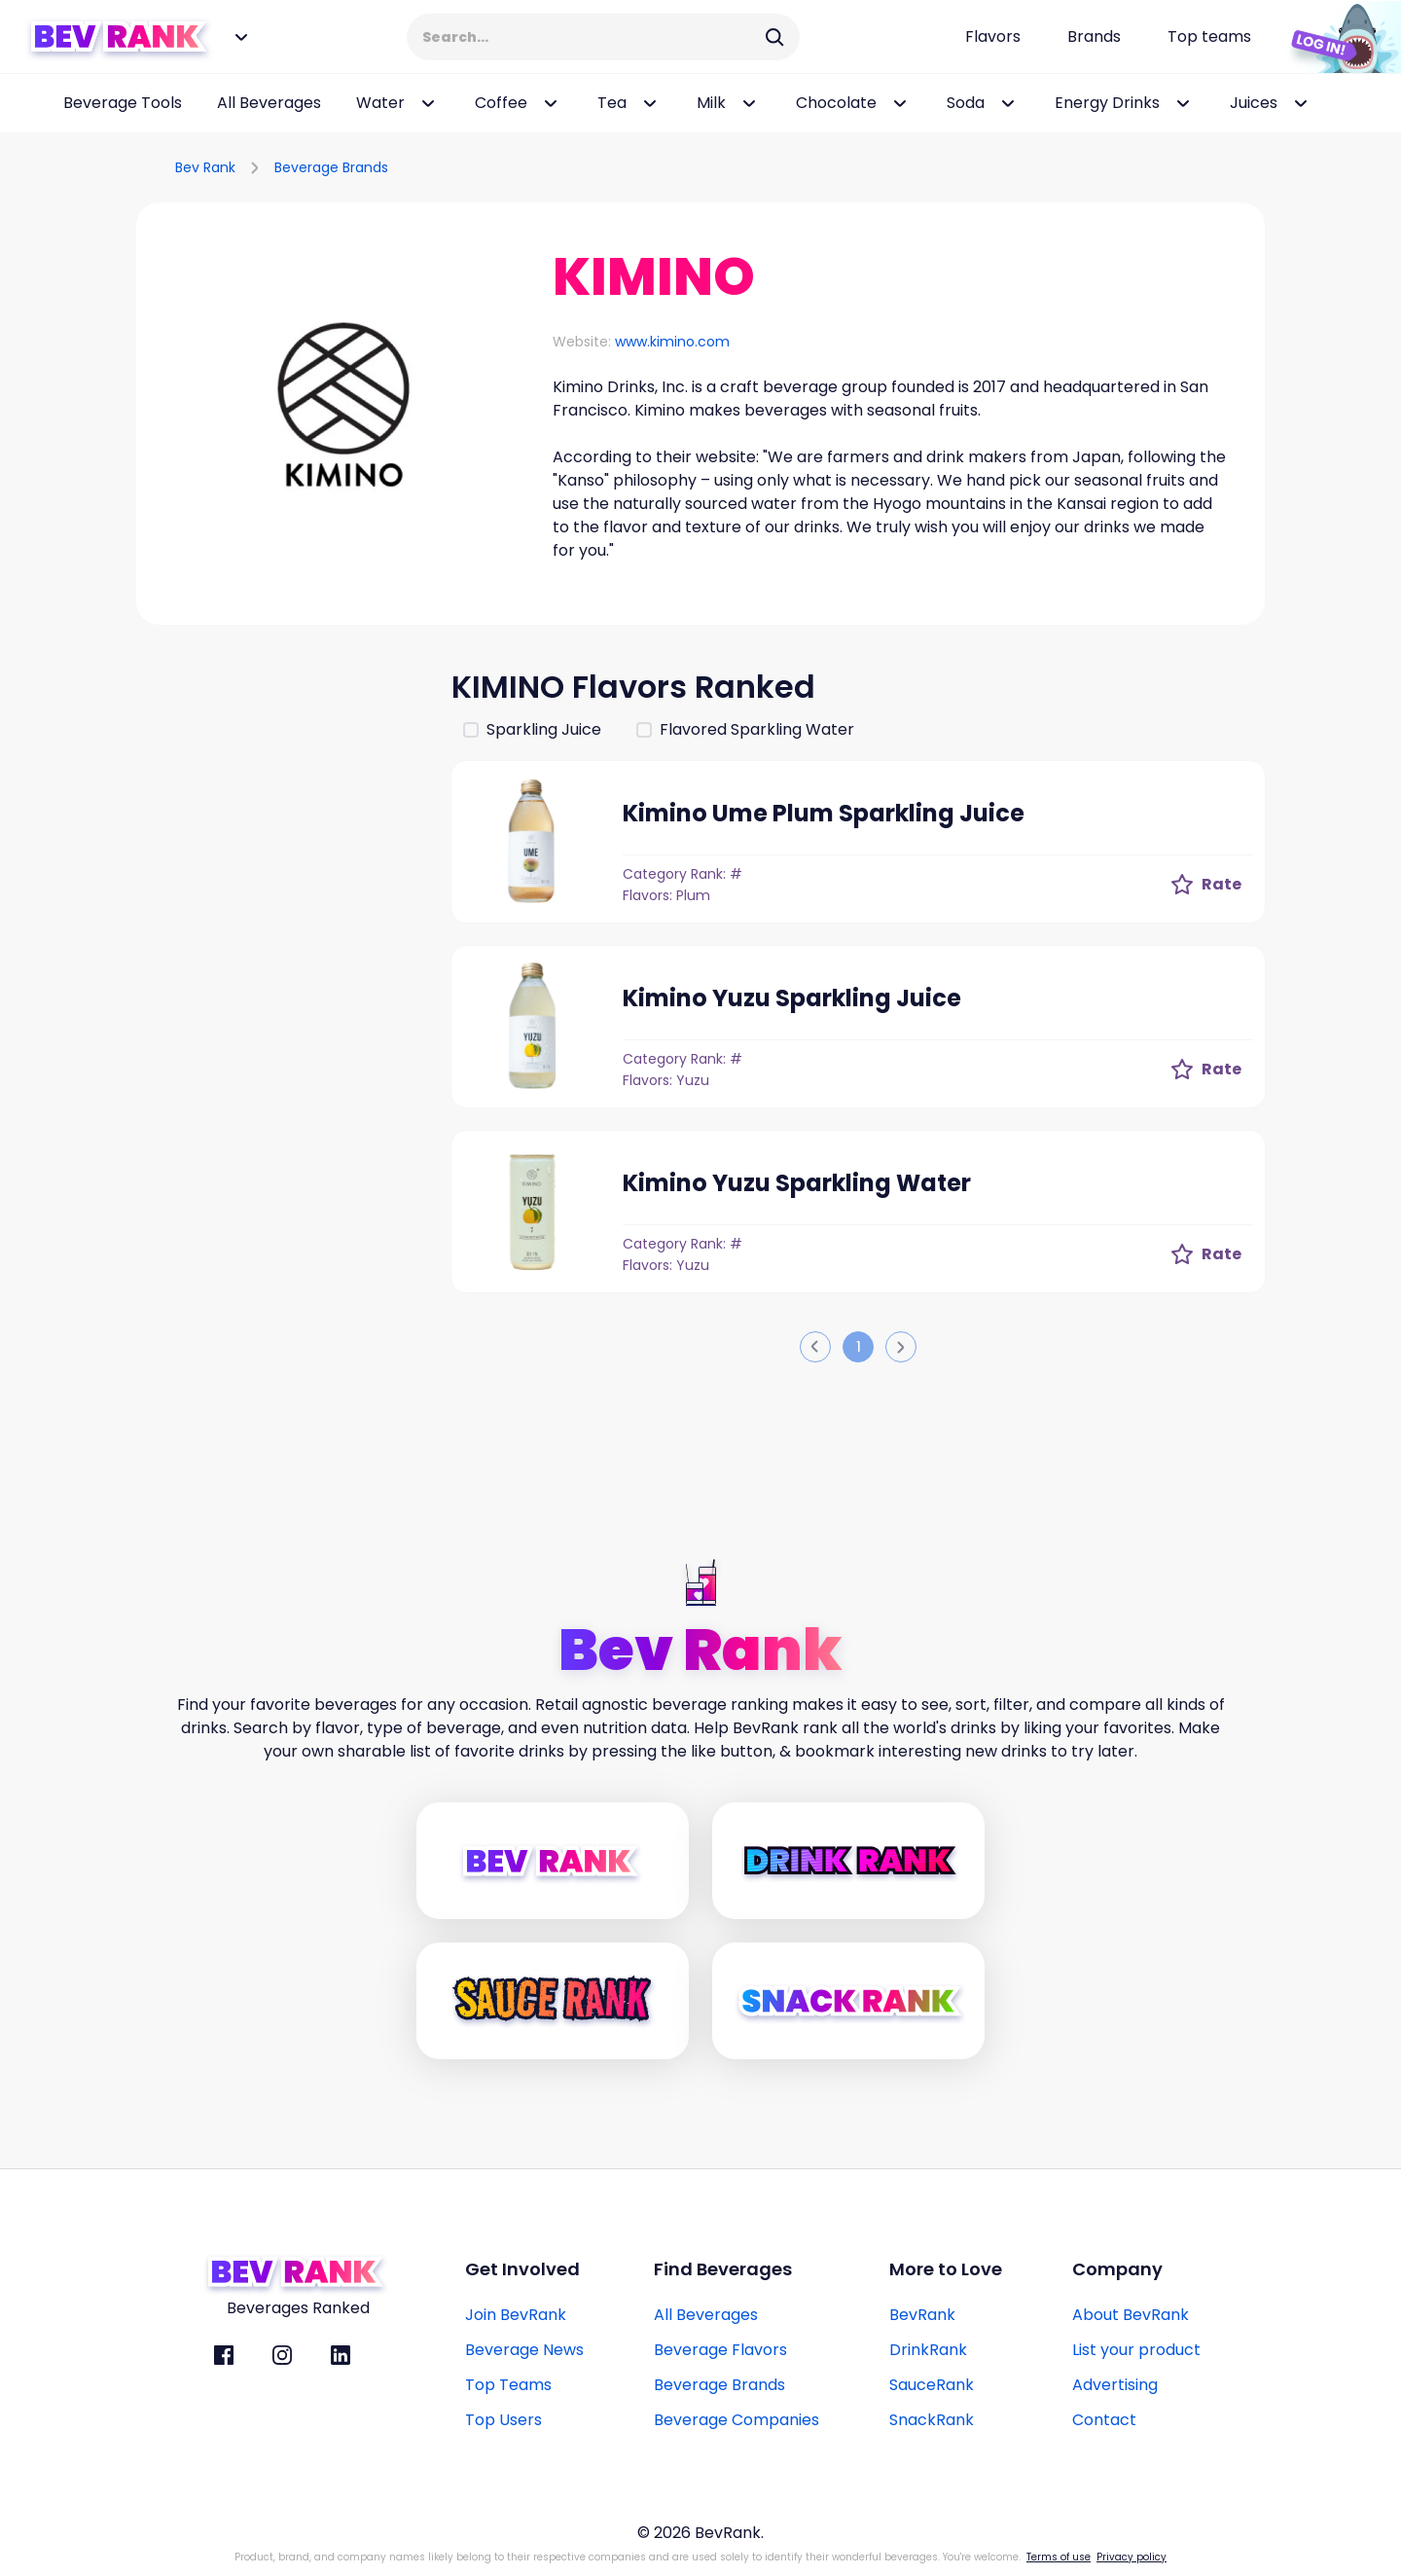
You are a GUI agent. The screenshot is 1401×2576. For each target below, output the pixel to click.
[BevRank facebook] (223, 2355)
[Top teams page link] (1209, 37)
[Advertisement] (282, 956)
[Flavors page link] (992, 37)
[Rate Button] (1206, 884)
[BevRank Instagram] (282, 2355)
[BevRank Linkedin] (340, 2355)
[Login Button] (1338, 37)
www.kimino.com (672, 341)
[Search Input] (590, 37)
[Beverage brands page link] (1094, 37)
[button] (344, 410)
